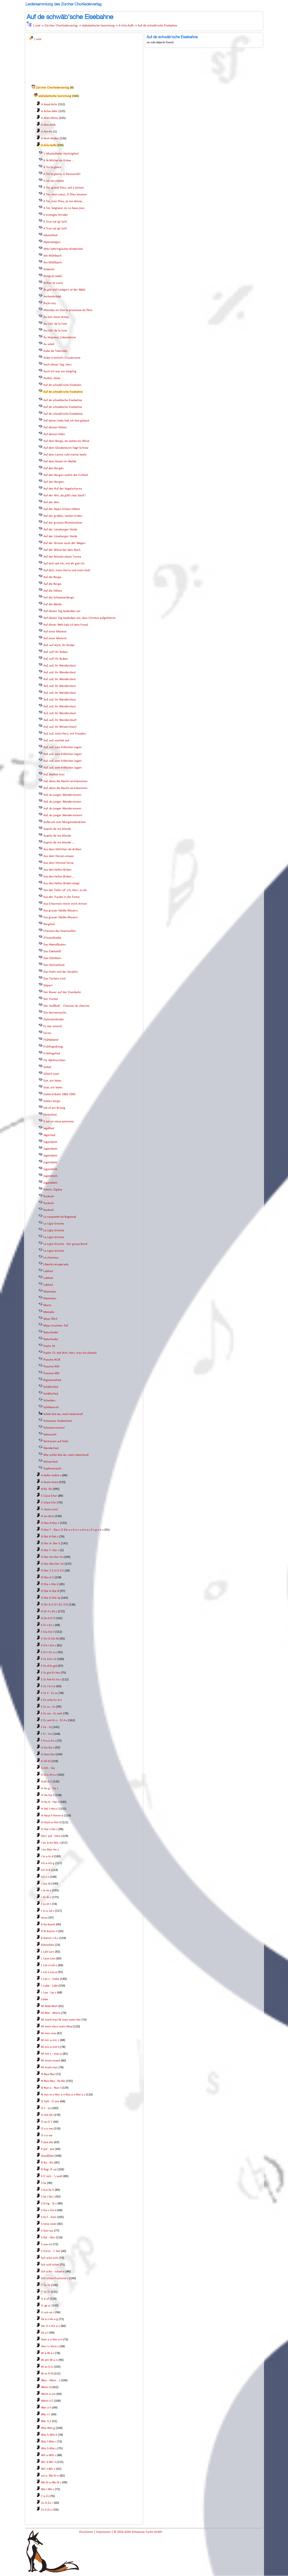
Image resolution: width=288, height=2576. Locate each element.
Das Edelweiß (52, 951)
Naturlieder (50, 1332)
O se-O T (46, 2121)
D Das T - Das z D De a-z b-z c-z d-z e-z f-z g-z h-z (72, 1529)
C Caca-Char (49, 1495)
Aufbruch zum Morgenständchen (64, 822)
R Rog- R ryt (49, 2169)
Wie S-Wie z (49, 2448)
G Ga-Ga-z (47, 1747)
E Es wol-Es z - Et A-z (54, 1720)
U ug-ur (46, 2305)
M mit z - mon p (51, 2053)
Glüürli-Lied (51, 1074)
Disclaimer (86, 2532)
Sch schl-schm (50, 2264)
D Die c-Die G (50, 1584)
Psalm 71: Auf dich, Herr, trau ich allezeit (70, 1353)
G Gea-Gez (48, 1754)
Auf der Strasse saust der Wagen (64, 543)
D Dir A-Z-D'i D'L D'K (54, 1604)
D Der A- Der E (50, 1543)
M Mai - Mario (50, 2013)
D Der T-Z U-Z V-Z (52, 1570)
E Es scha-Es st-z (51, 1700)
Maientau (49, 1291)
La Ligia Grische (53, 1250)
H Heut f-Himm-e (52, 1815)
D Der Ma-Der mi (52, 1563)
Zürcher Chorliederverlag (61, 25)
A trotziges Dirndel (55, 215)
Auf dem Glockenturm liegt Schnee (65, 448)
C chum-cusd (49, 1509)
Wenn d (46, 2387)
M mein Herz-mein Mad (56, 2026)
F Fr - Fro (47, 1734)
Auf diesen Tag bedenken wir (62, 611)
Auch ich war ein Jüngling (59, 371)
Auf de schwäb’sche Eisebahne (63, 413)
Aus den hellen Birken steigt (61, 883)
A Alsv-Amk (48, 124)
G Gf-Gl (46, 1761)
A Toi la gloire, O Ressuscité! (61, 174)
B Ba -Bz (46, 1489)
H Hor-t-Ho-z (49, 1829)
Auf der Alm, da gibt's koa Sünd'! (64, 495)
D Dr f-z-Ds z (49, 1611)
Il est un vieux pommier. (58, 1121)
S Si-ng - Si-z (49, 2203)
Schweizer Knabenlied (57, 1421)
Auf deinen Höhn (54, 434)
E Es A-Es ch (48, 1659)
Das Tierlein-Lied (54, 978)
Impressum (103, 2532)
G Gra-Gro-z (49, 1774)
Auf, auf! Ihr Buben (55, 652)
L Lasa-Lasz (48, 1958)
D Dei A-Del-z (49, 1536)
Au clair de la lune (55, 323)
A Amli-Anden (50, 138)
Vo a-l (44, 2332)
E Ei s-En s (47, 1625)
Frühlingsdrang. (53, 1046)
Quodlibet (47, 2156)
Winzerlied (50, 1461)
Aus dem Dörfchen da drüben (62, 849)
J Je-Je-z (46, 1890)
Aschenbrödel (52, 296)
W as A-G (47, 2366)
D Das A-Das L (50, 1523)
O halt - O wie (50, 2101)
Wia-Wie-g (48, 2428)
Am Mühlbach (52, 255)
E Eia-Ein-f (47, 1632)
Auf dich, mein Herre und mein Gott (66, 570)
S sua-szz (46, 2244)
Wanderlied (50, 1448)
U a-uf (45, 2298)
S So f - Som (48, 2217)
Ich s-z (45, 1877)
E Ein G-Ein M (50, 1638)
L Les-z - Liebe (50, 1979)
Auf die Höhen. (53, 590)
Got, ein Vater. (52, 1080)
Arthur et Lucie (53, 283)
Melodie (48, 1312)
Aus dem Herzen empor (58, 856)
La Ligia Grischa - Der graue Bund (65, 1244)
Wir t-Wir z (48, 2469)
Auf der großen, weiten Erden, (63, 516)
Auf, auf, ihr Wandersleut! (60, 720)
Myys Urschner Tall (55, 1325)
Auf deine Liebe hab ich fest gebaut (66, 420)
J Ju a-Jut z (47, 1911)
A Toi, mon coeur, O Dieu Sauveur (65, 194)
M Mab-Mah (49, 2006)
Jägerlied (49, 1135)
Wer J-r (45, 2414)
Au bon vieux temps (56, 317)
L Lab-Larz (47, 1951)
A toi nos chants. (54, 181)
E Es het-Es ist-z (51, 1679)
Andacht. (49, 269)
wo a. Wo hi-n (50, 2475)
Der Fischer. (51, 999)
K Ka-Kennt (48, 1924)
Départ (47, 985)
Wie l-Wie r (48, 2441)
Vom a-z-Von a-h (51, 2339)
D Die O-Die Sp (50, 1598)
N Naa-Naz (48, 2074)
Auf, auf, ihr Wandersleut (59, 665)
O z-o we (46, 2135)
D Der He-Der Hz (52, 1557)
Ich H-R (45, 1870)
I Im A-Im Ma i (50, 1842)
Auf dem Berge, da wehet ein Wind (66, 441)
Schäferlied (50, 1387)
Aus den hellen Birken (57, 869)
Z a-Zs (45, 2496)
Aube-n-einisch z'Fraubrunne (61, 357)
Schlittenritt (51, 1407)
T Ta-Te (45, 2285)
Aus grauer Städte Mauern (60, 910)
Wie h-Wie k (49, 2435)
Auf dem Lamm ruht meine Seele (64, 454)
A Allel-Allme (49, 118)
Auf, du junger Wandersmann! (62, 815)
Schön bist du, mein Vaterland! (63, 1414)
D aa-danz (47, 1516)
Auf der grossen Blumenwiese (62, 522)
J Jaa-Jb (46, 1883)
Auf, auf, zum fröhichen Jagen (62, 747)
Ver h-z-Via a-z (50, 2326)
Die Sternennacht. (55, 1012)
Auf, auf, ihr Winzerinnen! (60, 727)
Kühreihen (47, 1945)
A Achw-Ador (49, 111)
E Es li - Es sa (49, 1693)
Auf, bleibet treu (53, 774)
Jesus (44, 1917)
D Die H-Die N (50, 1591)
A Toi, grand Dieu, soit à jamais (63, 187)
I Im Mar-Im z (50, 1849)
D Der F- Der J (50, 1550)
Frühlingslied (51, 1053)
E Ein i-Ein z (48, 1645)
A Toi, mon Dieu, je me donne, (63, 201)
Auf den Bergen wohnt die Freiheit (65, 475)
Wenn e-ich (48, 2394)
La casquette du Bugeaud (59, 1216)
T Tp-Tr (45, 2292)
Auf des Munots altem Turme (62, 556)
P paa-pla (47, 2142)
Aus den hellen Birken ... (59, 876)
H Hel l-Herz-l (50, 1808)
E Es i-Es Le (48, 1686)
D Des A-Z (47, 1577)
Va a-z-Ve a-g (49, 2319)
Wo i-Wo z (47, 2489)
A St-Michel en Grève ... (58, 160)
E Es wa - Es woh (51, 1713)
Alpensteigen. (52, 242)
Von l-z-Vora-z (50, 2346)
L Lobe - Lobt (49, 1985)
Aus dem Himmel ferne (58, 863)
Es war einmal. (53, 1026)
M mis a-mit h (50, 2047)
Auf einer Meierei (55, 631)
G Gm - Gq (48, 1768)
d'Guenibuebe (52, 937)
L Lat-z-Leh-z (49, 1965)
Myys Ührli (50, 1319)
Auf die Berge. (52, 577)
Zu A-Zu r (47, 2503)
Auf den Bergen (53, 468)
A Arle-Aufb (126, 25)
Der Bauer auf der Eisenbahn (62, 992)
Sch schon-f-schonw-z (54, 2278)
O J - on (46, 2108)
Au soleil (48, 344)
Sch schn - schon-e (53, 2271)
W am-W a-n (49, 2360)
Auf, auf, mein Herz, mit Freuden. (64, 733)
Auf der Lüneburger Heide (60, 529)
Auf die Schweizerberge (58, 597)
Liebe (44, 1999)
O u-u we (47, 2128)
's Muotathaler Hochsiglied (60, 153)
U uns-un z (47, 2312)
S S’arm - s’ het (50, 2251)
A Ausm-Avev (49, 1482)
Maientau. (50, 1298)
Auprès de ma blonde (57, 829)
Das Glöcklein (52, 958)
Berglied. (49, 924)
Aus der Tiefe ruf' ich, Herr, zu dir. (65, 890)
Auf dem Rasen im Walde (59, 461)
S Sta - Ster (48, 2237)
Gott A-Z (46, 1781)
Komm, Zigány (52, 1189)
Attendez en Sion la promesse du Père (67, 310)
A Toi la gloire (52, 167)
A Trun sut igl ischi (55, 221)
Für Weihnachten (54, 1060)
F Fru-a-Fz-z (48, 1740)
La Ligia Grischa (53, 1223)
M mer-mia (48, 2033)
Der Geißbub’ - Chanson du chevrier (66, 1006)
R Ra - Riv (47, 2162)
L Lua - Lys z (48, 1992)
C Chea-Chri (49, 1502)
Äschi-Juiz (49, 303)
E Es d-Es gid (49, 1666)
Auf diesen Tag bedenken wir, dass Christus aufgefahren (79, 618)
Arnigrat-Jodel (52, 276)
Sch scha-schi (49, 2258)
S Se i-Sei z (48, 2196)
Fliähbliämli (51, 1040)
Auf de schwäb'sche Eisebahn (62, 385)
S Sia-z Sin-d (48, 2210)
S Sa (43, 2183)
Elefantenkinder (53, 1019)
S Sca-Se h (47, 2190)
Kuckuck (48, 1196)
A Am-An (46, 131)
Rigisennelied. (52, 1380)
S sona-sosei (49, 2224)
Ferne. (47, 1033)
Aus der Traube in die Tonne (61, 897)
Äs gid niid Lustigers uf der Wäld (64, 289)
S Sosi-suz (47, 2230)
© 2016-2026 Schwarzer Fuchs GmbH (138, 2532)
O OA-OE (47, 2115)
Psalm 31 (49, 1346)
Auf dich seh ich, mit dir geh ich (63, 563)
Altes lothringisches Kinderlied (63, 249)
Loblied (48, 1271)
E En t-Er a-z (49, 1652)
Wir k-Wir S (48, 2462)
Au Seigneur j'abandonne (59, 337)
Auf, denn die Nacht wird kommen (65, 781)
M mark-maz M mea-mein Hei (61, 2019)
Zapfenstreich (52, 1468)
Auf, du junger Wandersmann (62, 795)
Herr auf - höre (51, 1836)
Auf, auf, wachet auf (56, 740)
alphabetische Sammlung (98, 25)
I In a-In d (47, 1856)
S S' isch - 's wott (51, 2176)
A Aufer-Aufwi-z (51, 1475)
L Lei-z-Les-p (49, 1972)
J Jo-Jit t (46, 1904)
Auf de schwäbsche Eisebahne (62, 400)
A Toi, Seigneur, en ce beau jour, (64, 208)
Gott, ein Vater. (53, 1087)
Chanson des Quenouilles (59, 931)
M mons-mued (50, 2060)
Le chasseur (51, 1257)
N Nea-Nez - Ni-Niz (53, 2081)
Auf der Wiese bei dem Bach (61, 550)
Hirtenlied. (50, 1114)
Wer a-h (46, 2407)
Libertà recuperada (55, 1264)
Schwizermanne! (54, 1427)
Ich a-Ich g (47, 1863)
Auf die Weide (52, 604)
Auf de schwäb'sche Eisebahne (157, 25)
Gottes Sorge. (52, 1101)
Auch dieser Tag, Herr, (57, 364)
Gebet (47, 1067)
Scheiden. (49, 1400)
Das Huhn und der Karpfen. (60, 971)
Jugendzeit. (50, 1142)
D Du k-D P (48, 1618)
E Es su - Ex (48, 1706)
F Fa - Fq (46, 1727)
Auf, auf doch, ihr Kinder (59, 645)
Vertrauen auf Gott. (56, 1441)
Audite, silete (51, 378)
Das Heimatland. (54, 965)
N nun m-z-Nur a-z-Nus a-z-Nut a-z (63, 2094)
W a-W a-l (47, 2353)
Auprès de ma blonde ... (58, 842)
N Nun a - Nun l (51, 2087)
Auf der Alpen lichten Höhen (61, 509)
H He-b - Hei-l (50, 1802)
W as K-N (47, 2373)
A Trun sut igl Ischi (55, 228)
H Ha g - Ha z (49, 1788)
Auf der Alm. (51, 502)
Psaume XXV (51, 1373)
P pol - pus (47, 2149)
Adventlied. (50, 235)
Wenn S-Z (47, 2400)
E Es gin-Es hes (50, 1672)
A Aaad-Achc (49, 104)
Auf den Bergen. (53, 482)
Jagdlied (48, 1128)
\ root (36, 25)
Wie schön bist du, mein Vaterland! (66, 1455)
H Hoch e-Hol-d (51, 1822)
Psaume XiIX (51, 1366)
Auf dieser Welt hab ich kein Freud (65, 624)
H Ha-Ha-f (47, 1795)
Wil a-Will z (48, 2455)
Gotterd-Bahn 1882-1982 (59, 1094)
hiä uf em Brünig (54, 1108)
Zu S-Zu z (47, 2509)
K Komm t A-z (49, 1938)
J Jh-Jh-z (46, 1897)
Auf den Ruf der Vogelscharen (62, 488)
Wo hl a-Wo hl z (51, 2482)
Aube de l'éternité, (55, 351)
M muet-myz (49, 2067)
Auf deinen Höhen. (55, 427)
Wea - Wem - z (50, 2380)
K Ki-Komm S (49, 1931)
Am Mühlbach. (52, 262)
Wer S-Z (46, 2421)
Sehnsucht (49, 1434)
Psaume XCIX (51, 1359)
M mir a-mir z (50, 2040)
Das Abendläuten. (54, 944)
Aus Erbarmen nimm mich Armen (65, 903)
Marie (47, 1305)
